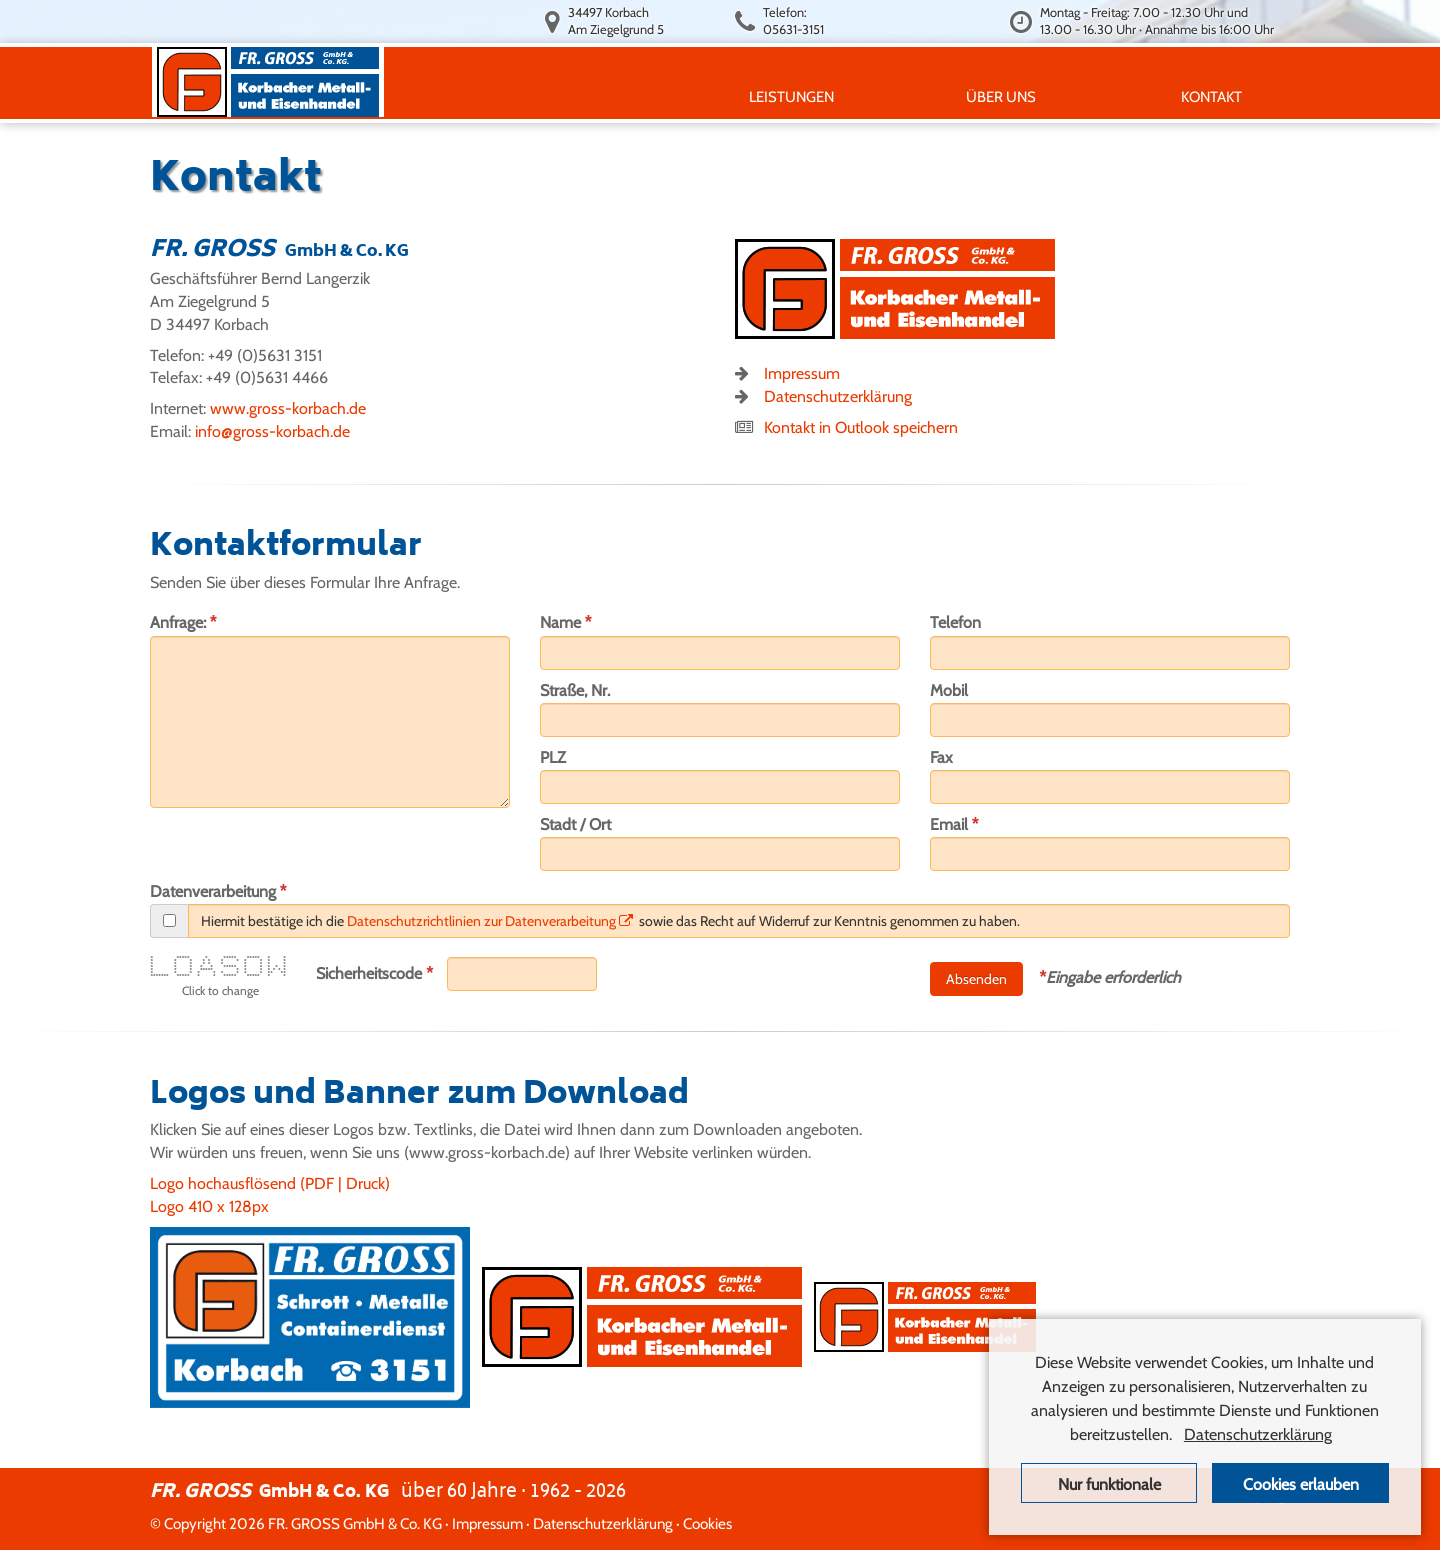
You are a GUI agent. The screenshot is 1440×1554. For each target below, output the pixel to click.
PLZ (553, 757)
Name (566, 622)
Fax (941, 757)
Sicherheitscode (374, 973)
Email (954, 824)
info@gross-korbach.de (272, 431)
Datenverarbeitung (218, 891)
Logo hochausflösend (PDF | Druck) (270, 1183)
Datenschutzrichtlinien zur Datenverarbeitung (490, 921)
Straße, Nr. (575, 690)
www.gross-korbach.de (288, 408)
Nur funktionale (1109, 1484)
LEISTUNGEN (795, 96)
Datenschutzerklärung (838, 396)
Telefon (955, 622)
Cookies (707, 1523)
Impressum (802, 373)
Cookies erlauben (1301, 1484)
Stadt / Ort (575, 824)
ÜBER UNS (1005, 96)
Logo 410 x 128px (209, 1206)
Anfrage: (183, 622)
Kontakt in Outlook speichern (861, 427)
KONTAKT (1215, 96)
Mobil (949, 690)
